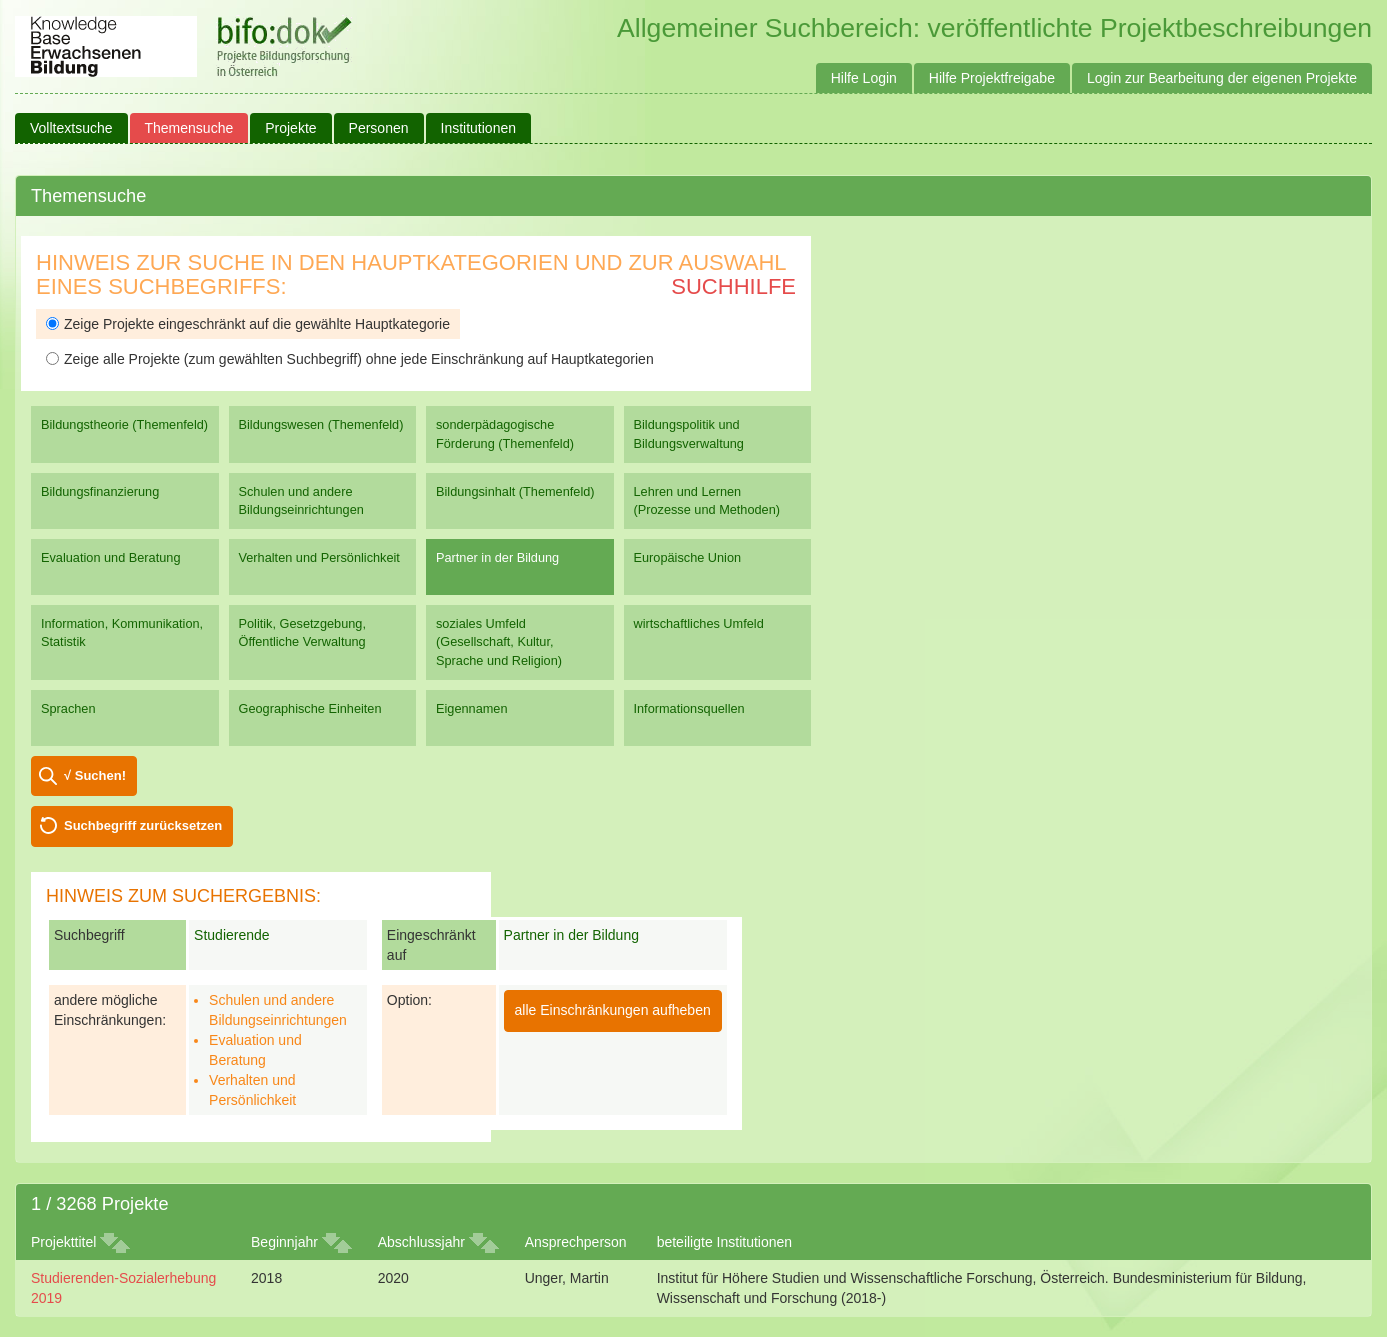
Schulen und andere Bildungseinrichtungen (301, 500)
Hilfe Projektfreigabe (992, 78)
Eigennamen (472, 708)
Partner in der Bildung (497, 557)
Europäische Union (688, 557)
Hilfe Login (864, 78)
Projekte (290, 128)
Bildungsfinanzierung (100, 491)
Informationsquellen (689, 708)
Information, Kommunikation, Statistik (122, 632)
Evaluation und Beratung (110, 557)
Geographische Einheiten (310, 708)
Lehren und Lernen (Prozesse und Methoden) (707, 500)
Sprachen (68, 708)
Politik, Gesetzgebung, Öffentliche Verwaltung (302, 632)
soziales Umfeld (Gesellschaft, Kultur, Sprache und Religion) (499, 641)
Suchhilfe (733, 286)
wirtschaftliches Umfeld (699, 623)
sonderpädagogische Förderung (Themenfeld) (505, 433)
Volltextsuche (71, 128)
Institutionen (479, 128)
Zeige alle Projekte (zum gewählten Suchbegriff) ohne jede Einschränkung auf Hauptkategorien (350, 359)
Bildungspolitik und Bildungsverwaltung (689, 433)
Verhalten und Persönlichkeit (319, 557)
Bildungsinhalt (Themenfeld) (515, 491)
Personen (379, 128)
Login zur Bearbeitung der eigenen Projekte (1222, 78)
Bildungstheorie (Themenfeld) (124, 424)
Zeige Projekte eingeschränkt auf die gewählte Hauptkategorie (248, 324)
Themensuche (189, 128)
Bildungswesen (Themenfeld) (321, 424)
